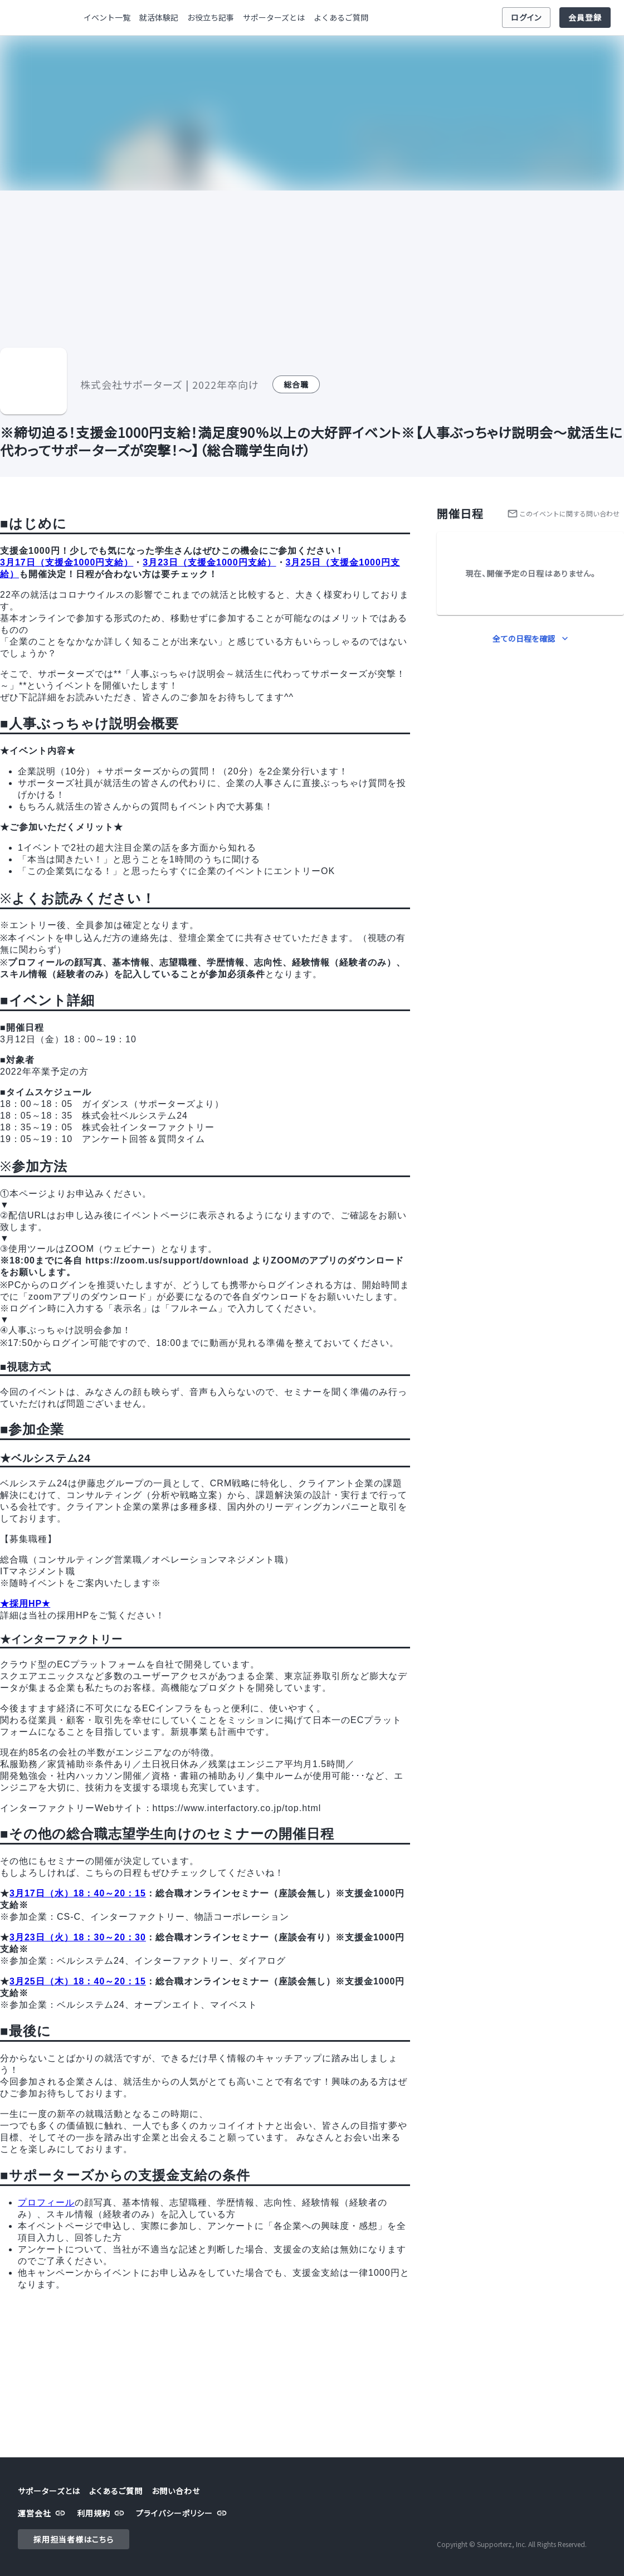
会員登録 (585, 17)
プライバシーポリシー (183, 2513)
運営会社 (43, 2513)
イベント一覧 (107, 17)
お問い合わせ (176, 2491)
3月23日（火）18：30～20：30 (77, 1937)
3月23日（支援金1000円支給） (209, 562)
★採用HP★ (25, 1603)
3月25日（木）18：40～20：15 (77, 1981)
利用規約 (102, 2513)
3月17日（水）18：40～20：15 (77, 1893)
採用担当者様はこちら (73, 2539)
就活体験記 (159, 17)
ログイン (526, 17)
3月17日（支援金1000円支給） (66, 562)
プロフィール (46, 2202)
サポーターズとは (273, 17)
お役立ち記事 (210, 17)
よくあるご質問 (341, 17)
